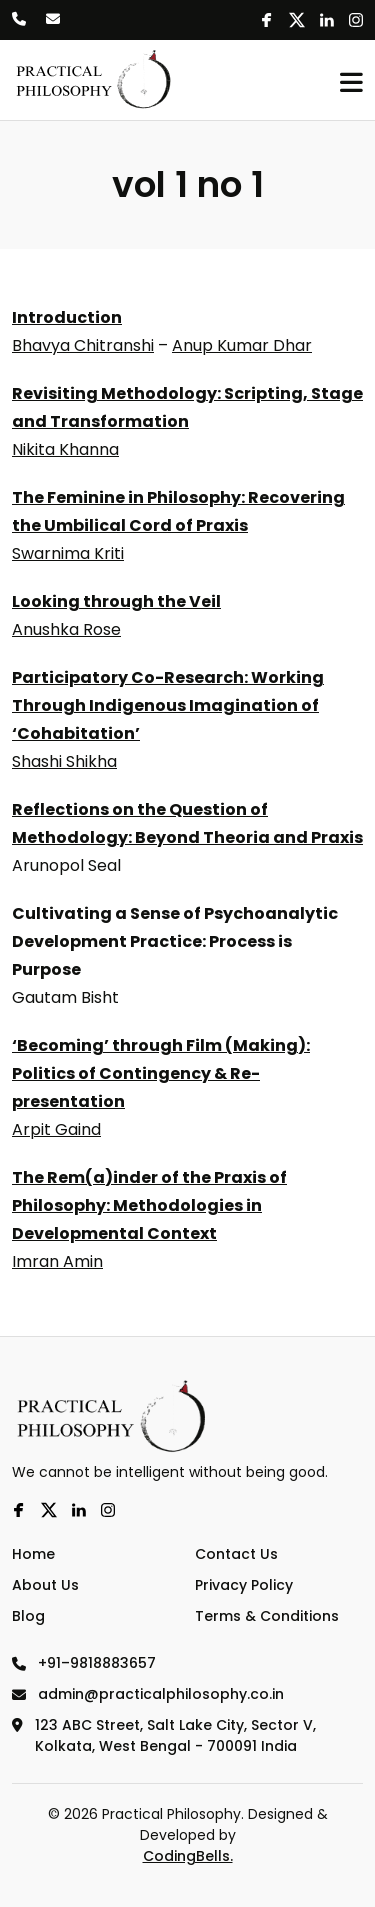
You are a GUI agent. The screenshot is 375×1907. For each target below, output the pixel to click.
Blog (28, 1616)
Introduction (67, 317)
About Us (45, 1585)
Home (33, 1554)
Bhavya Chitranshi (83, 345)
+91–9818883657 (84, 1663)
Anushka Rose (66, 629)
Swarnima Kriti (68, 553)
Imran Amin (57, 1261)
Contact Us (236, 1554)
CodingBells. (188, 1856)
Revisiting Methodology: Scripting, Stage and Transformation (187, 407)
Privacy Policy (244, 1585)
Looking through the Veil (116, 601)
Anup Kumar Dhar (242, 345)
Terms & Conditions (267, 1616)
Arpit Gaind (56, 1129)
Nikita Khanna (65, 449)
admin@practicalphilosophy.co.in (148, 1694)
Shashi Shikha (64, 761)
